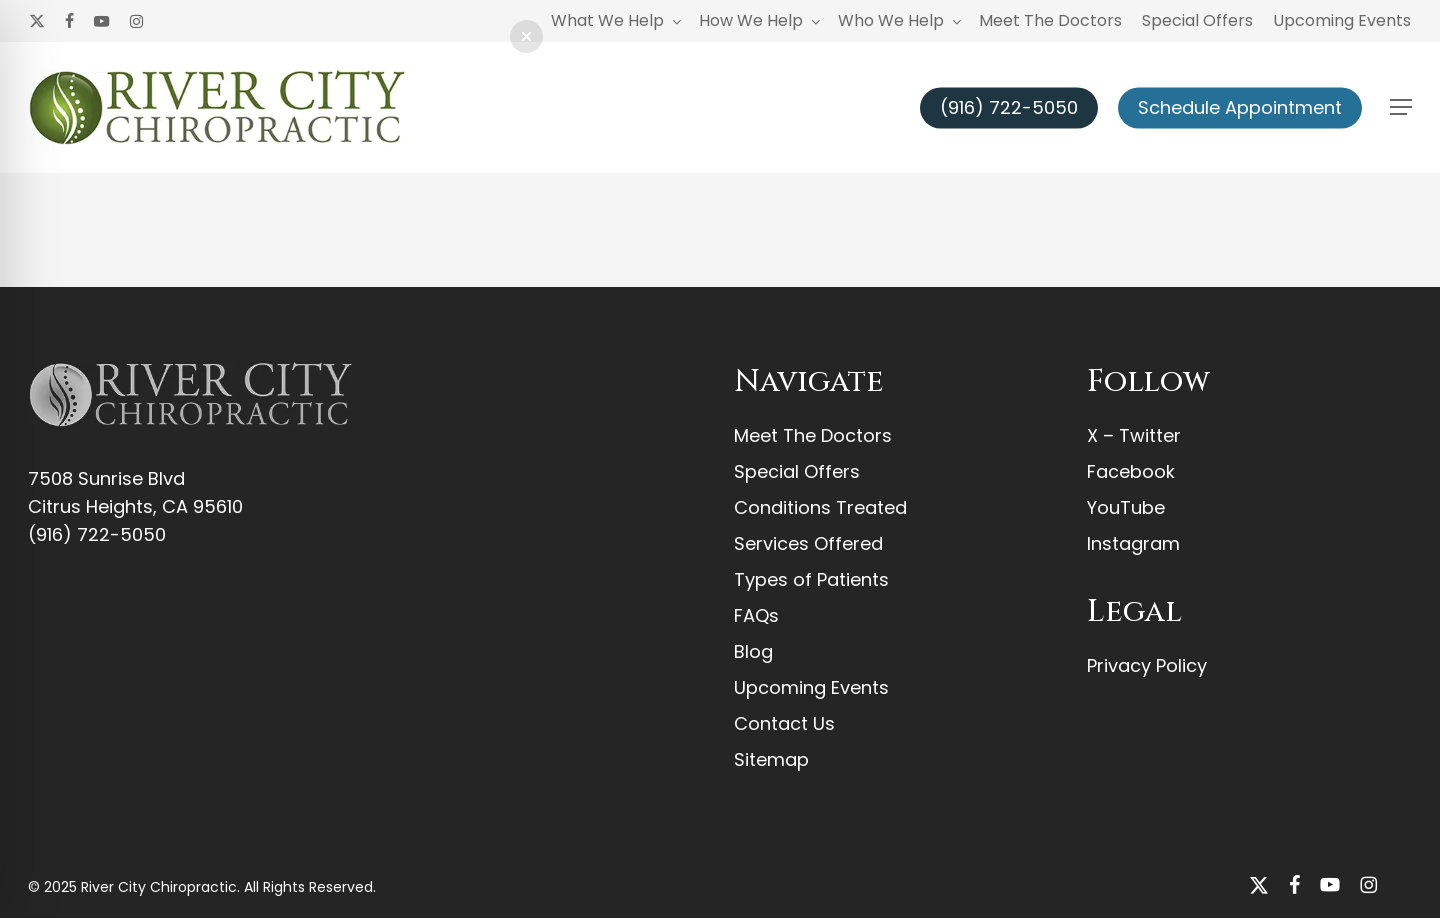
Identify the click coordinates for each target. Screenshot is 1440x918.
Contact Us (784, 723)
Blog (753, 651)
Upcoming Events (811, 687)
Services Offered (808, 543)
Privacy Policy (1147, 665)
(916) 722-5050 (97, 534)
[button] (1401, 107)
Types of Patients (811, 579)
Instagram (1133, 543)
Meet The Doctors (813, 435)
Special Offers (797, 471)
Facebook (1131, 471)
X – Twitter (1134, 435)
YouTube (1126, 507)
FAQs (756, 615)
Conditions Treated (820, 507)
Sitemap (771, 759)
